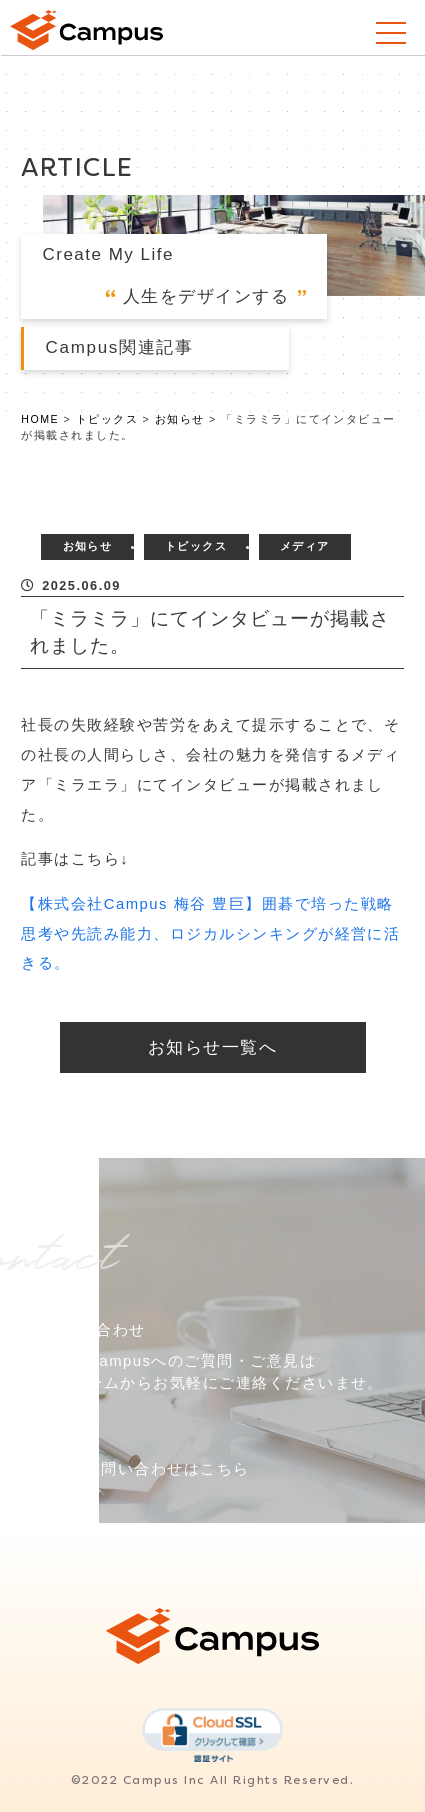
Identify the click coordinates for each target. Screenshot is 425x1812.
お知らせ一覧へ (212, 1047)
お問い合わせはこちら (167, 1469)
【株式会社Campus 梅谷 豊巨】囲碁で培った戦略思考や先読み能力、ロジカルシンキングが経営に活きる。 (210, 934)
